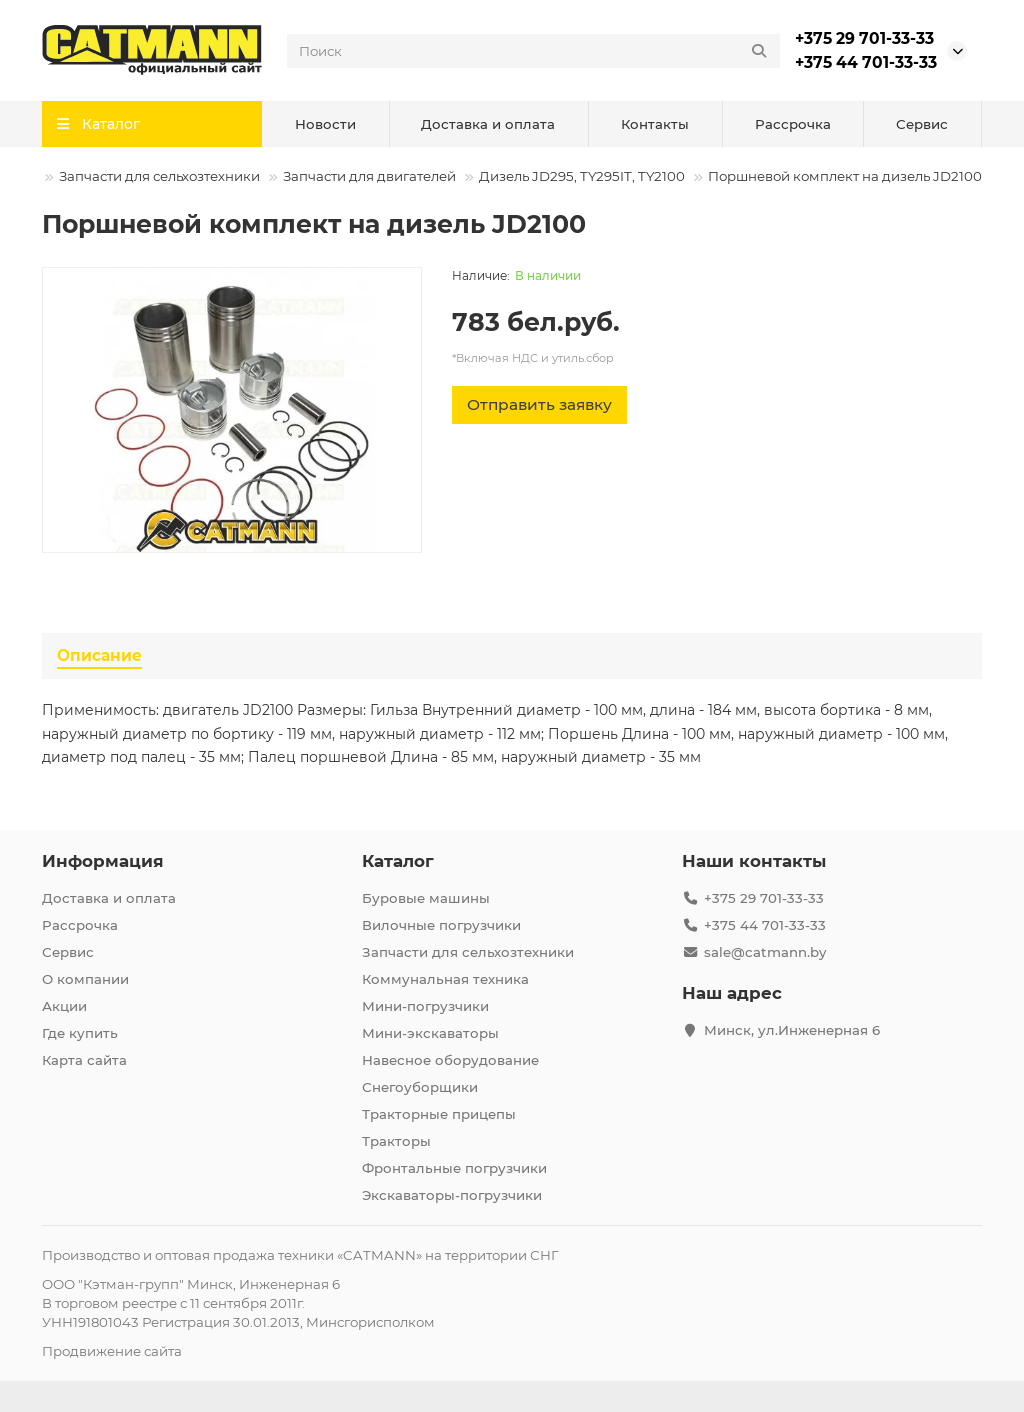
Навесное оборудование (450, 1060)
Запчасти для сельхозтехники (159, 176)
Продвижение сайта (112, 1351)
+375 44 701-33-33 (866, 62)
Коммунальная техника (445, 979)
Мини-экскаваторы (430, 1033)
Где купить (80, 1033)
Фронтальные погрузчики (454, 1168)
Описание (99, 655)
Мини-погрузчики (425, 1006)
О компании (85, 979)
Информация (103, 861)
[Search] (533, 51)
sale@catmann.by (765, 952)
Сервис (922, 124)
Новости (325, 124)
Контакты (655, 124)
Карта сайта (84, 1060)
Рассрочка (793, 124)
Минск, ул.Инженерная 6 (792, 1030)
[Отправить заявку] (539, 405)
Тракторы (396, 1141)
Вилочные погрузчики (441, 925)
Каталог (398, 861)
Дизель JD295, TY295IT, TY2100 (582, 176)
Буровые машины (426, 898)
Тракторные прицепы (439, 1114)
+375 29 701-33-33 (864, 38)
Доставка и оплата (488, 124)
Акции (64, 1006)
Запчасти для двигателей (369, 176)
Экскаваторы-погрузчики (452, 1195)
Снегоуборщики (420, 1087)
